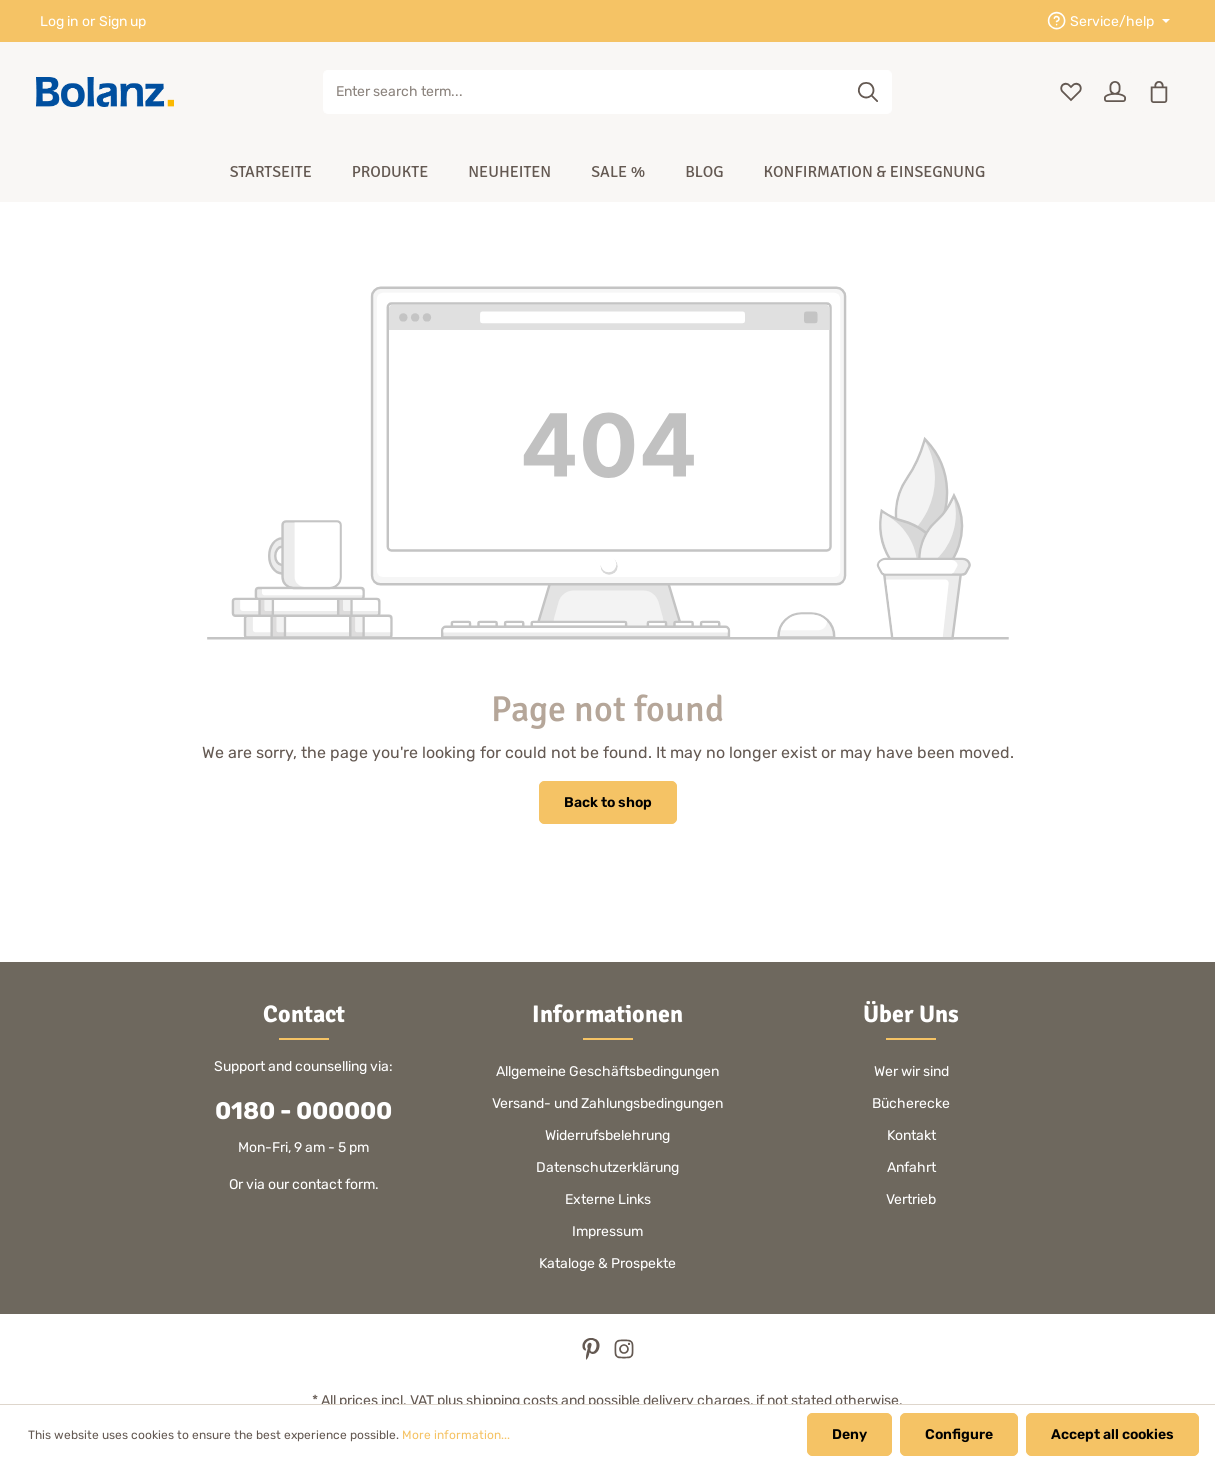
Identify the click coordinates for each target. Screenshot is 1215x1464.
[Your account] (1115, 92)
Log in (59, 21)
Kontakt (911, 1135)
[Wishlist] (1071, 92)
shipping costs (512, 1400)
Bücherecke (911, 1103)
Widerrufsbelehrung (607, 1135)
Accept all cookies (1112, 1434)
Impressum (607, 1231)
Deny (849, 1434)
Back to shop (608, 802)
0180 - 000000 (303, 1111)
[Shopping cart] (1159, 92)
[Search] (868, 92)
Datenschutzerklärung (607, 1167)
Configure (959, 1434)
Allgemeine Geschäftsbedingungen (607, 1071)
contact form (333, 1184)
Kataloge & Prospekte (607, 1263)
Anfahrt (911, 1167)
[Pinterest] (592, 1355)
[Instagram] (624, 1355)
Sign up (122, 21)
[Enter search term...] (585, 92)
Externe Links (608, 1199)
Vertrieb (911, 1199)
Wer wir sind (911, 1071)
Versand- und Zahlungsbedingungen (607, 1103)
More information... (456, 1435)
